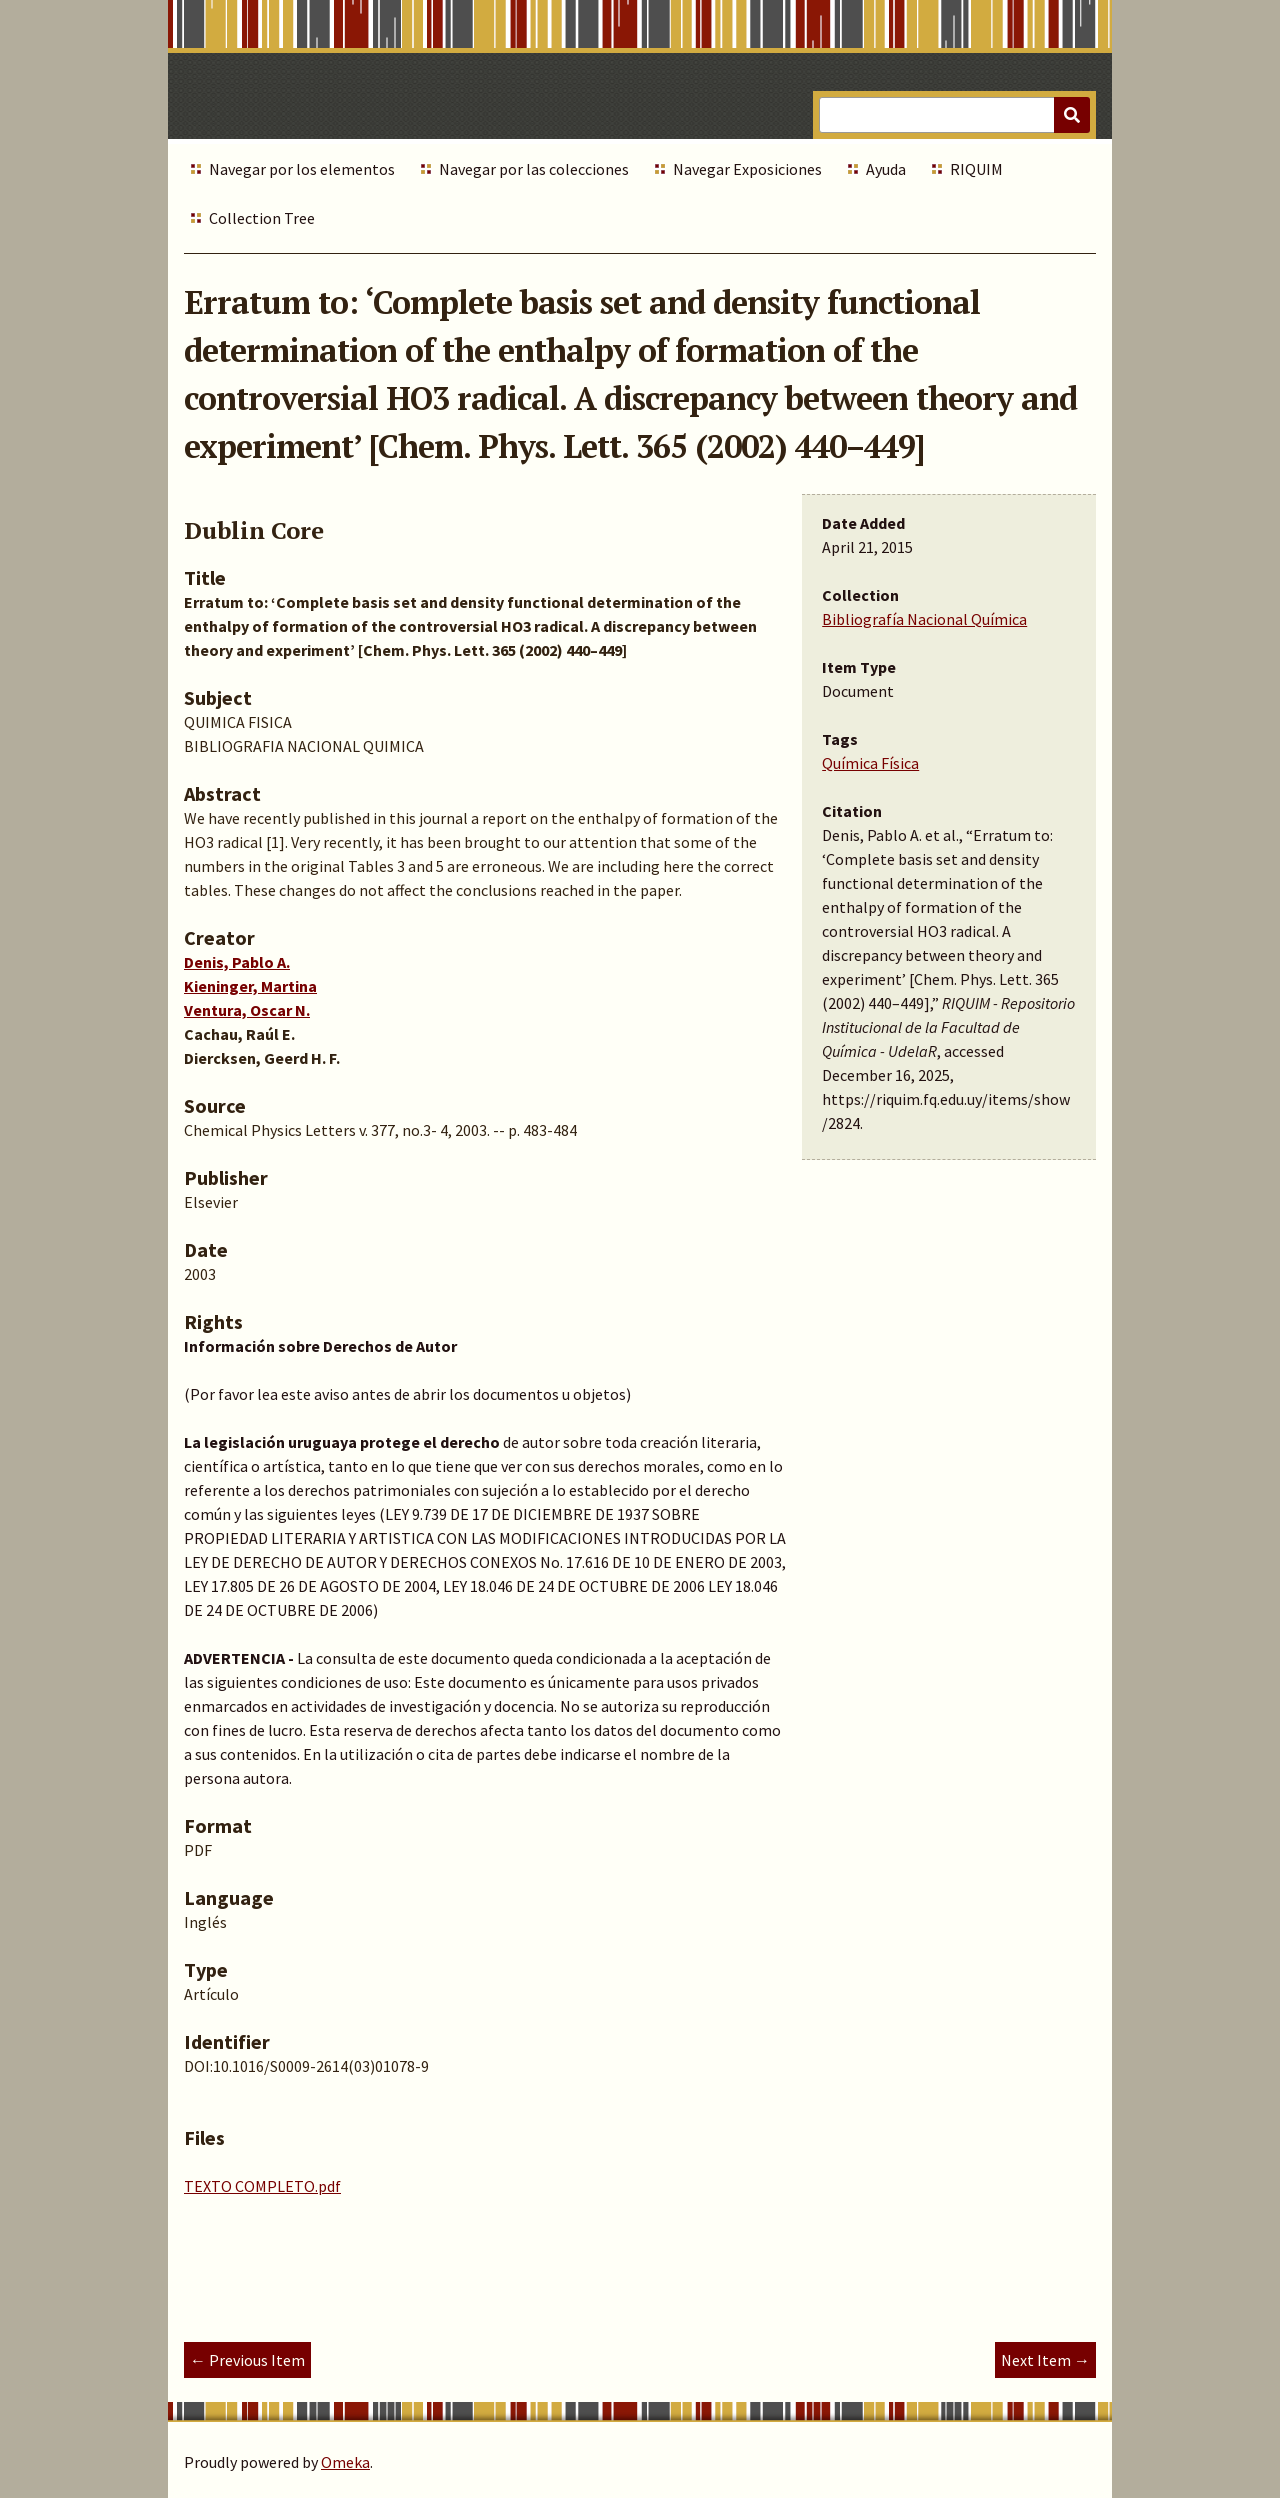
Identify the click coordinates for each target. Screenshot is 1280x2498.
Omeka (345, 2462)
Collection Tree (262, 218)
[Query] (954, 115)
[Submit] (1072, 115)
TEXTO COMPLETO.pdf (262, 2186)
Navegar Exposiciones (747, 169)
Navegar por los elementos (302, 169)
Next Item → (1045, 2360)
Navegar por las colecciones (534, 169)
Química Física (870, 763)
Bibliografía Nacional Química (924, 619)
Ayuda (886, 169)
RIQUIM (976, 169)
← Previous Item (247, 2360)
